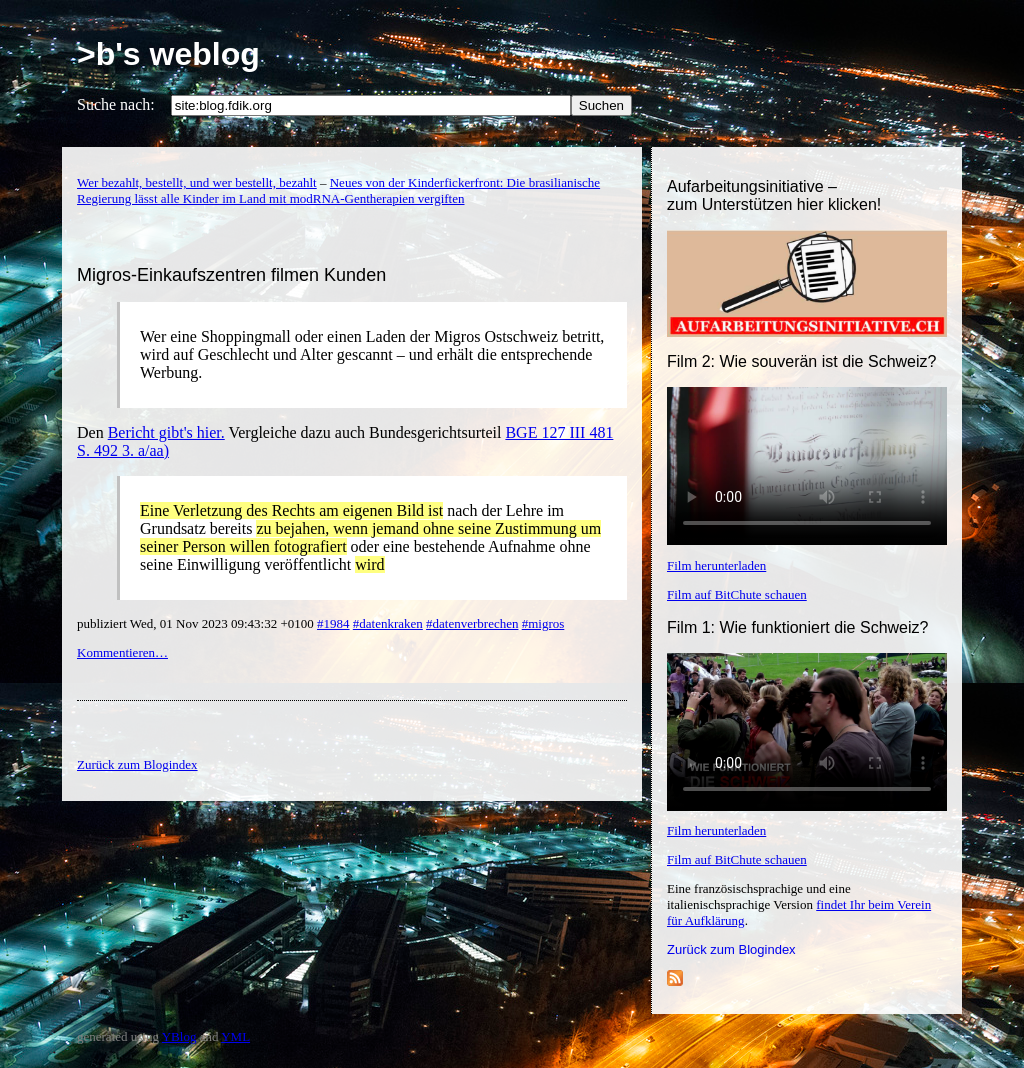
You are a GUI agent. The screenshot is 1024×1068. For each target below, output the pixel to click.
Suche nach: (116, 104)
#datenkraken (388, 623)
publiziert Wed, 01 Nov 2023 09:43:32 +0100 (197, 623)
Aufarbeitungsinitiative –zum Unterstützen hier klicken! (774, 195)
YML (235, 1036)
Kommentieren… (122, 652)
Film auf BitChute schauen (737, 594)
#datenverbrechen (472, 623)
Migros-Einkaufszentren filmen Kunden (231, 275)
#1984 (333, 623)
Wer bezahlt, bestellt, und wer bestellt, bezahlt (197, 182)
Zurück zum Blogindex (731, 949)
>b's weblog (168, 54)
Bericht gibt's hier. (166, 432)
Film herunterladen (716, 565)
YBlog (179, 1036)
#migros (543, 623)
